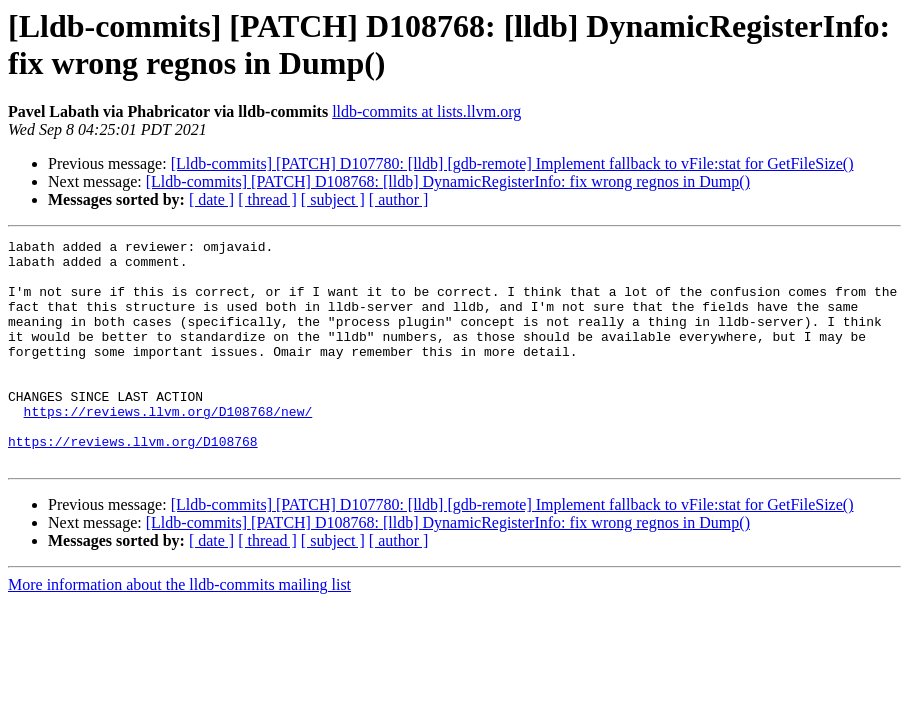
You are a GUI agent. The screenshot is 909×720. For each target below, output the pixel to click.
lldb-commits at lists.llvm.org (426, 111)
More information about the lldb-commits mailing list (179, 629)
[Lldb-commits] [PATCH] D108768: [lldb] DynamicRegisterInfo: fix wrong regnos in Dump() (448, 181)
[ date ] (211, 199)
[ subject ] (333, 199)
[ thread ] (267, 199)
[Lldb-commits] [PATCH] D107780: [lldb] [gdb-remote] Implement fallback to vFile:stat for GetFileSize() (512, 163)
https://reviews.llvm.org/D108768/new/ (168, 447)
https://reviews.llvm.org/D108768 (133, 483)
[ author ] (399, 199)
